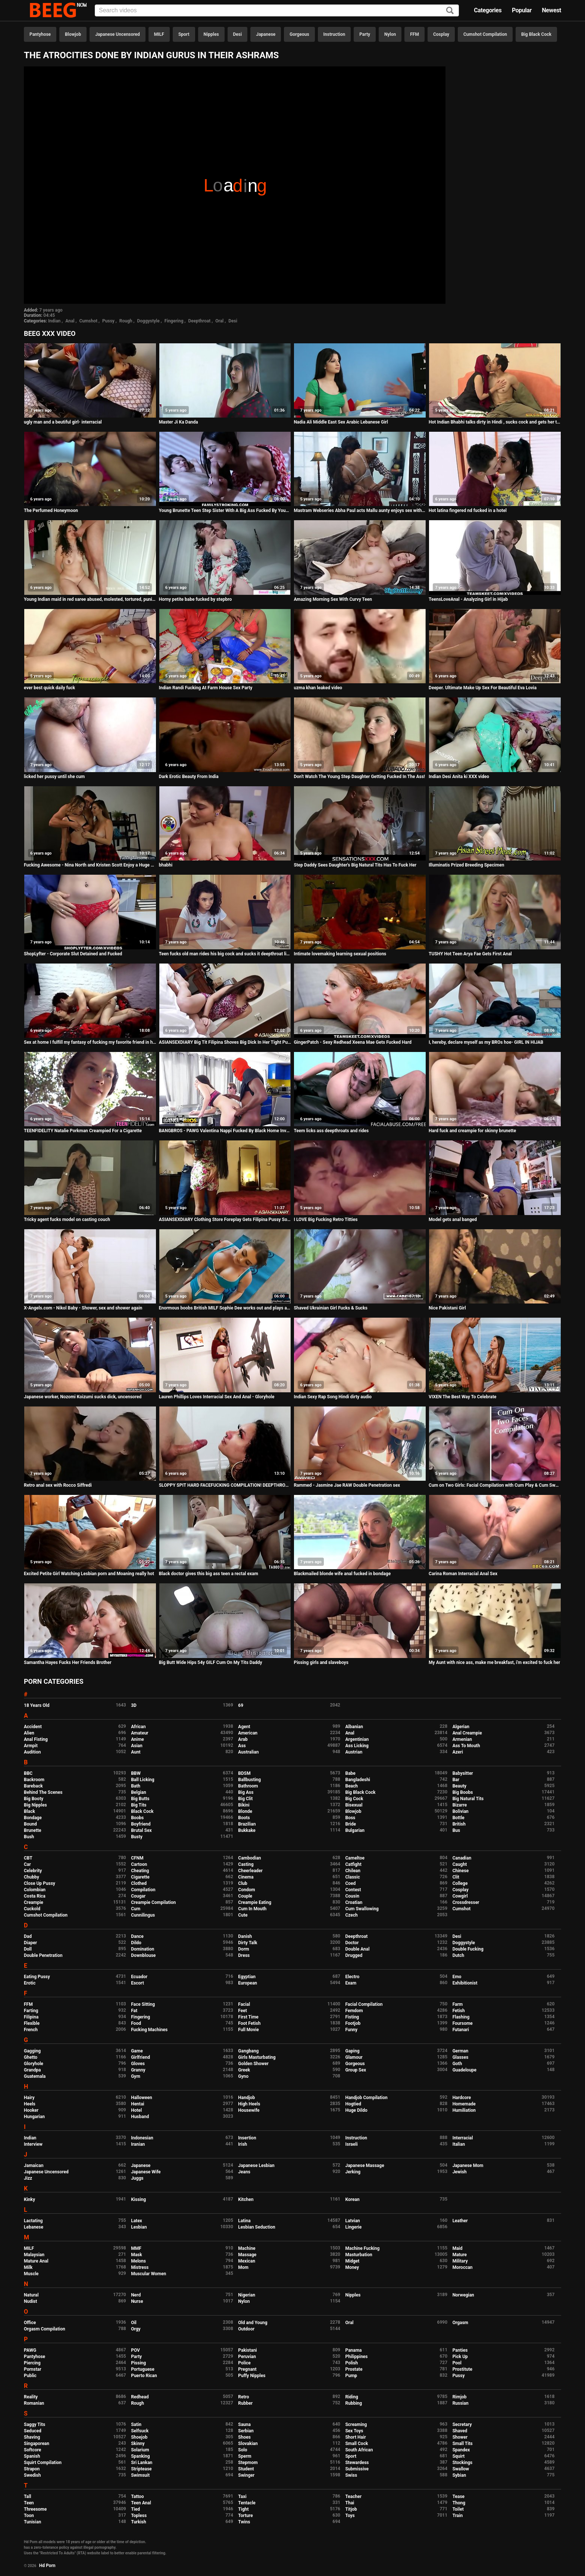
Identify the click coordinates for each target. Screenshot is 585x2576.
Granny (138, 2070)
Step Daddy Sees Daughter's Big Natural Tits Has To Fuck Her (355, 865)
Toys (349, 2515)
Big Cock (354, 1798)
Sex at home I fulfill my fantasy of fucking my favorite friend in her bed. (90, 1042)
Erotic (29, 1983)
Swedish (32, 2475)
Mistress (139, 2267)
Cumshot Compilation (485, 34)
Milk (28, 2267)
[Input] (277, 10)
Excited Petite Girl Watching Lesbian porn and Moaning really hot (89, 1573)
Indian (54, 321)
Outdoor (246, 2329)
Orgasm (460, 2322)
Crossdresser (466, 1902)
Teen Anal (141, 2502)
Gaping (352, 2051)
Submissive (356, 2469)
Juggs (137, 2178)
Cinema (245, 1877)
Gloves (138, 2063)
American (247, 1733)
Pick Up (460, 2356)
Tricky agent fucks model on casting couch (67, 1219)
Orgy (135, 2329)
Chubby (31, 1877)
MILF (159, 34)
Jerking (352, 2171)
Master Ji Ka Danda (178, 422)
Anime (137, 1739)
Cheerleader (250, 1870)
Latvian (352, 2220)
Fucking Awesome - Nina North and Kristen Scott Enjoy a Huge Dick (90, 865)
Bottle (458, 1817)
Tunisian (32, 2522)
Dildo (136, 1942)
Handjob (246, 2097)
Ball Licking (142, 1779)
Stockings (463, 2462)
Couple (245, 1896)
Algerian (461, 1726)
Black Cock (142, 1811)
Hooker (31, 2110)
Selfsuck (139, 2430)
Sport (184, 34)
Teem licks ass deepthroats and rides (331, 1130)
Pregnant (247, 2369)
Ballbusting (249, 1779)
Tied (135, 2509)
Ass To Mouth (466, 1745)
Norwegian (463, 2295)
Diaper (30, 1942)
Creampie (33, 1902)
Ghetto (30, 2057)
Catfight (353, 1864)
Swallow (461, 2469)
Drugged (353, 1955)
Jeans (244, 2171)
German (461, 2051)
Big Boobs (463, 1792)
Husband (140, 2116)
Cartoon (139, 1864)
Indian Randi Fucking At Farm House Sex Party (206, 687)
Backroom (34, 1779)
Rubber (245, 2403)
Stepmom (247, 2462)
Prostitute (462, 2369)
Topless (139, 2515)
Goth (457, 2063)
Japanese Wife (145, 2171)
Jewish (460, 2171)
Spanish (32, 2456)
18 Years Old (36, 1705)
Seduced (32, 2430)
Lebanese (33, 2227)
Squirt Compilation (43, 2462)
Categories (487, 10)
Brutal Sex (141, 1830)
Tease (458, 2496)
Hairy (29, 2097)
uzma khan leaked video (318, 687)
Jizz (28, 2178)
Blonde (245, 1811)
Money (352, 2267)
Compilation (143, 1889)
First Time (248, 2017)
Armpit (31, 1745)
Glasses (461, 2057)
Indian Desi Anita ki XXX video (459, 776)
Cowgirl (460, 1896)
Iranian (138, 2144)
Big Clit (245, 1798)
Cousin (352, 1896)
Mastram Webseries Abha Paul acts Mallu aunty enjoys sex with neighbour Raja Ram (360, 510)
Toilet (458, 2509)
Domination (142, 1949)
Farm (458, 2004)
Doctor (352, 1942)
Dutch (458, 1955)
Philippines (356, 2356)
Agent (244, 1726)
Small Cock (356, 2443)
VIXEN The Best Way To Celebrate (462, 1396)
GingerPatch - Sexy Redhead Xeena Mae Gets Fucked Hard (353, 1042)
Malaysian (34, 2254)
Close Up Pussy (39, 1883)
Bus (456, 1830)
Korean (352, 2199)
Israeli (351, 2144)
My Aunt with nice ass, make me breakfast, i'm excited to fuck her (494, 1662)
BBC (28, 1773)
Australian (248, 1752)
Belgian (138, 1792)
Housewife (248, 2110)
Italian (459, 2144)
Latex (136, 2220)
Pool (457, 2363)
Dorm (243, 1949)
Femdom (354, 2010)
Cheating (140, 1870)
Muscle (31, 2273)
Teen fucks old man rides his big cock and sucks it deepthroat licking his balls (225, 953)
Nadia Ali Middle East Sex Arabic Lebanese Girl (341, 422)
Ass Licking (356, 1745)
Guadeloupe (464, 2070)
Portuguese (142, 2369)
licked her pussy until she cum (54, 776)
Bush (29, 1836)
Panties (460, 2350)
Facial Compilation (363, 2004)
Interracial (463, 2138)
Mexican (246, 2261)
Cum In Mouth (252, 1908)
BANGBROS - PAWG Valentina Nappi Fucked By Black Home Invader (225, 1130)
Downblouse (143, 1955)
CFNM (137, 1858)
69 (240, 1705)
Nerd (136, 2295)
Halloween (141, 2097)
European (247, 1983)
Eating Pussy (37, 1976)
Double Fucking (468, 1949)
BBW (136, 1773)
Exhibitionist (465, 1983)
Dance (137, 1936)
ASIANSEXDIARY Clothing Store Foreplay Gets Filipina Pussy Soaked (225, 1219)
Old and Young (252, 2322)
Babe (350, 1773)
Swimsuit (140, 2475)
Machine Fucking (362, 2248)
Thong (459, 2502)
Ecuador (139, 1976)
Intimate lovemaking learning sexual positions (340, 953)
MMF (136, 2248)
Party (364, 34)
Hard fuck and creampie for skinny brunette (472, 1130)
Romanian (34, 2403)
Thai (349, 2502)
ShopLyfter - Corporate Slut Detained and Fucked (73, 953)
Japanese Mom (468, 2165)
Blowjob (73, 34)
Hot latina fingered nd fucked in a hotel (468, 510)
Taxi (242, 2496)
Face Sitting (143, 2004)
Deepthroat (199, 321)
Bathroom (248, 1786)
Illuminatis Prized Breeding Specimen (466, 865)
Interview (33, 2144)
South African (359, 2449)
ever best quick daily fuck (49, 687)
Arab (242, 1739)
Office (30, 2322)
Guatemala (35, 2076)
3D (134, 1705)
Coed (350, 1883)
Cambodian (249, 1858)
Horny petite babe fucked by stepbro (195, 599)
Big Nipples (35, 1805)
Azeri (458, 1752)
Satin (136, 2424)
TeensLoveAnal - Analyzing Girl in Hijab (468, 599)
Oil (134, 2322)
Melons (138, 2261)
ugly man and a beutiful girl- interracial (63, 422)
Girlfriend (140, 2057)
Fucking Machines (149, 2029)
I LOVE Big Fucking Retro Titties (325, 1219)
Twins (244, 2522)
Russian (461, 2403)
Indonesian (142, 2138)
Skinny (137, 2443)
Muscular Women (148, 2273)
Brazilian (247, 1824)
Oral (219, 321)
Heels (29, 2104)
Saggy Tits (34, 2424)
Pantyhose (40, 34)
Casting (245, 1864)
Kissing (138, 2199)
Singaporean (36, 2443)
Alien (29, 1733)
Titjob (351, 2509)
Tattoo (137, 2496)
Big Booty (33, 1798)
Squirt (459, 2456)
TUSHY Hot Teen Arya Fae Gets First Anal (470, 953)
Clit (456, 1877)
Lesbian (139, 2227)
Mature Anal (36, 2261)
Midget (352, 2261)
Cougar (138, 1896)
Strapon (32, 2469)
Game (137, 2051)
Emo (457, 1976)
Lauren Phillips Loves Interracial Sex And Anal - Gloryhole (217, 1396)
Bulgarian (355, 1830)
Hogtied (353, 2104)
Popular (522, 10)
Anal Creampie (467, 1733)
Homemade (464, 2104)
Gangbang (248, 2051)
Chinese (461, 1870)
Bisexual (353, 1805)
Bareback (33, 1786)
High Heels (249, 2104)
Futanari (461, 2029)
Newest (551, 10)
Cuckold (32, 1908)
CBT (28, 1858)
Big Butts (140, 1798)
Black (29, 1811)
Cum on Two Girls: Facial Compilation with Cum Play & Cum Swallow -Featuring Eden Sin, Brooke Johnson (495, 1485)
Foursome (463, 2023)
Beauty (459, 1786)
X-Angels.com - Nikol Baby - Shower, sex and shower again (83, 1308)
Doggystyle (148, 321)
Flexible (32, 2023)
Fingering (174, 321)
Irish (242, 2144)
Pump (351, 2375)
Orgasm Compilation (44, 2329)
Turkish (138, 2522)
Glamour (353, 2057)
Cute (242, 1915)
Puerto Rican (144, 2375)
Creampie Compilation (153, 1902)
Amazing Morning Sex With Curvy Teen (333, 599)
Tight (243, 2509)
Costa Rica (35, 1896)
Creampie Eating (254, 1902)
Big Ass (245, 1792)
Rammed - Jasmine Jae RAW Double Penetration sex (347, 1485)
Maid (458, 2248)
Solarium (140, 2449)
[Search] (450, 11)
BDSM (244, 1773)
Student (246, 2469)
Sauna (244, 2424)
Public (30, 2375)
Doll (28, 1949)
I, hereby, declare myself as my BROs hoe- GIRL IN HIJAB (486, 1042)
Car (27, 1864)
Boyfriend (140, 1824)
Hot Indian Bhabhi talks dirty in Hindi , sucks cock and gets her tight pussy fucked (495, 422)
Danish (245, 1936)
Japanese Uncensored (117, 34)
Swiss (351, 2475)
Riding (351, 2396)
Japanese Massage (364, 2165)
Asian (137, 1745)
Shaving (32, 2437)
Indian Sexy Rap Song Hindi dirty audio (333, 1396)
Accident (33, 1726)
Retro (243, 2396)
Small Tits (463, 2443)
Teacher (353, 2496)
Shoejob (139, 2437)
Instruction (334, 34)
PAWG (30, 2350)
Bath (135, 1786)
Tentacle (247, 2502)
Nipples (211, 34)
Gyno (243, 2076)
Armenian (462, 1739)
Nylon (390, 34)
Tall (27, 2496)
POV (135, 2350)
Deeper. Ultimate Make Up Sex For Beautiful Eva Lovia (482, 687)
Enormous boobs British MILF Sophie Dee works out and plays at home (225, 1308)
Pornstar (32, 2369)
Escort (137, 1983)
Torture (245, 2515)
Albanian (354, 1726)
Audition (32, 1752)
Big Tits (138, 1805)
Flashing (461, 2017)
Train (458, 2515)
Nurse (137, 2301)
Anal (69, 321)
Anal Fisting (36, 1739)
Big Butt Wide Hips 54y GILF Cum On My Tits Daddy (210, 1662)
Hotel (136, 2110)
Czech (351, 1915)
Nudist (30, 2301)
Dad (28, 1936)
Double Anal (357, 1949)
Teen (29, 2502)
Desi (237, 34)
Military (460, 2261)
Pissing (138, 2363)
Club (242, 1883)
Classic (352, 1877)
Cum (135, 1908)
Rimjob (460, 2396)
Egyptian (247, 1976)
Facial (244, 2004)
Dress (244, 1955)
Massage (247, 2254)
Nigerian (246, 2295)
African (138, 1726)
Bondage (33, 1817)
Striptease (141, 2469)
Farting (31, 2010)
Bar (456, 1779)
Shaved (460, 2430)
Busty (137, 1836)
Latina (244, 2220)
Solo (242, 2449)
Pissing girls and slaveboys (321, 1662)
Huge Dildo (356, 2110)
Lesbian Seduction (256, 2227)
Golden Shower (253, 2063)
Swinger (246, 2475)
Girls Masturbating (256, 2057)
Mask (136, 2254)
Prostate (353, 2369)
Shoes (244, 2437)
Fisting (352, 2017)
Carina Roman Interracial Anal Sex (463, 1573)
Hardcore (462, 2097)
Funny (351, 2029)
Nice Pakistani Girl (447, 1308)
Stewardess (357, 2462)
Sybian (459, 2475)
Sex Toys (354, 2430)
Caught (460, 1864)
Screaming (356, 2424)
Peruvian (247, 2356)
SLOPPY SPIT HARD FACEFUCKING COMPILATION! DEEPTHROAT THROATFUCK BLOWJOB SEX (225, 1485)
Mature (460, 2254)
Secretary (462, 2424)
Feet (242, 2010)
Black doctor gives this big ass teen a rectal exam (208, 1573)
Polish (351, 2363)
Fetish (459, 2010)
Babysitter (463, 1773)
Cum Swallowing (361, 1908)
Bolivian (461, 1811)
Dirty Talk (247, 1942)
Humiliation (464, 2110)
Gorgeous (299, 34)
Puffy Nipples (251, 2375)
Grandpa (32, 2070)
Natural (31, 2295)
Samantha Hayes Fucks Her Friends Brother (68, 1662)
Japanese (265, 34)
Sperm (244, 2456)
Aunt (136, 1752)
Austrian (353, 1752)
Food (136, 2023)
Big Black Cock (536, 34)
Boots (244, 1817)
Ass (241, 1745)
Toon (29, 2515)
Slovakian (247, 2443)
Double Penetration (43, 1955)
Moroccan (463, 2267)
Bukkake (246, 1830)
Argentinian (357, 1739)
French (31, 2029)
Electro (352, 1976)
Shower (460, 2437)
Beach (351, 1786)
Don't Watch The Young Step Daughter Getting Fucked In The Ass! (359, 776)
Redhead (139, 2396)
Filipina (31, 2017)
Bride (350, 1824)
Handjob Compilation (366, 2097)
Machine (246, 2248)
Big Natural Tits (468, 1798)
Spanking (140, 2456)
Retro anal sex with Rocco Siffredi (58, 1485)
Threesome (35, 2509)
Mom (243, 2267)
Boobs (137, 1817)
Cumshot (88, 321)
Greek (244, 2070)
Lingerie (353, 2227)
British (459, 1824)
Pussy (108, 321)
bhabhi (166, 865)
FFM (414, 34)
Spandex (461, 2449)
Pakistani (247, 2350)
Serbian (245, 2430)
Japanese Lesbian (256, 2165)
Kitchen (245, 2199)
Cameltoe (354, 1858)
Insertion (247, 2138)
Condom (246, 1889)
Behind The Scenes (43, 1792)
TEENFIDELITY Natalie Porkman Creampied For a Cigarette (83, 1130)
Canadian (462, 1858)
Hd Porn (47, 2565)
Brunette (32, 1830)
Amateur (139, 1733)
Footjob (352, 2023)
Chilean (352, 1870)
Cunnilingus (143, 1915)
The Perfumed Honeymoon (51, 510)
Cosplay (441, 34)
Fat (134, 2010)
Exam (350, 1983)
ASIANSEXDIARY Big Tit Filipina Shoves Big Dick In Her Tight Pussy (225, 1042)
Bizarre (460, 1805)
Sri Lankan (141, 2462)
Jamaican (34, 2165)
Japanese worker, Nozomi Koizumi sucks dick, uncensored (82, 1396)
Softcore (32, 2449)
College (460, 1883)
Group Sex (355, 2070)
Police (244, 2363)
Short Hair (355, 2437)
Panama (353, 2350)
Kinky (29, 2199)
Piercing (32, 2363)
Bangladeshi (357, 1779)
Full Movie (248, 2029)
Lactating (33, 2220)
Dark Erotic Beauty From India (189, 776)
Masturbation (358, 2254)
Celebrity (33, 1870)
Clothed (139, 1883)
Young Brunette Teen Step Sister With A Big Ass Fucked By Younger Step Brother (225, 510)
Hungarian (34, 2116)
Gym (135, 2076)
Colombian (35, 1889)
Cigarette (140, 1877)
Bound (30, 1824)
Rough (125, 321)
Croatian (353, 1902)
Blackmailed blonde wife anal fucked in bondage (342, 1573)
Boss (350, 1817)
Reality (31, 2396)
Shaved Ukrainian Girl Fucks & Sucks (330, 1308)
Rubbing (353, 2403)
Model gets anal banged (453, 1219)
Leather (460, 2220)
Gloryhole (33, 2063)
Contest (353, 1889)
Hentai (137, 2104)
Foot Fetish (249, 2023)
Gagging (32, 2051)
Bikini (243, 1805)
